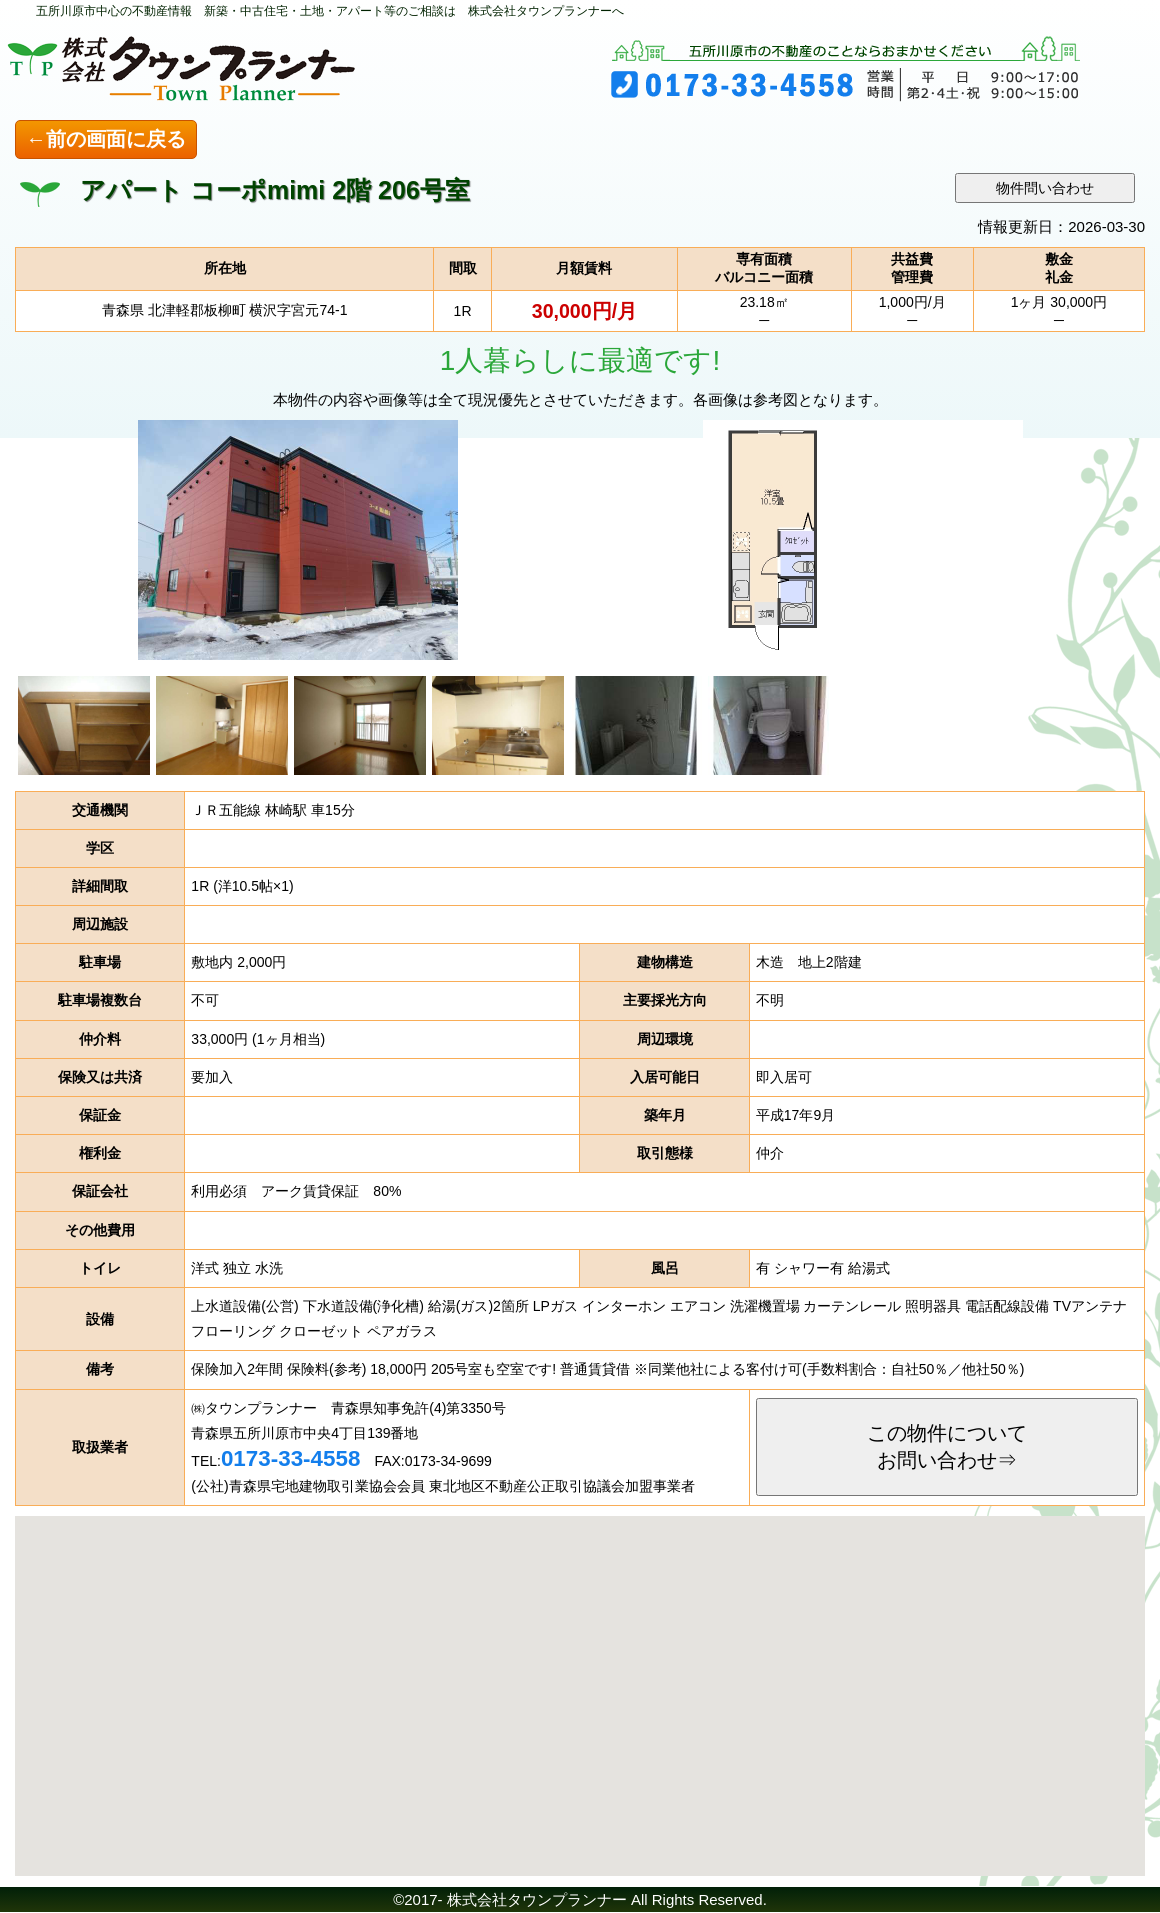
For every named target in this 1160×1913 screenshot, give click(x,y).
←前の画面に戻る (106, 139)
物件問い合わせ (1045, 188)
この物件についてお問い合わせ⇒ (947, 1446)
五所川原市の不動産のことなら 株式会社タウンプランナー (240, 65)
